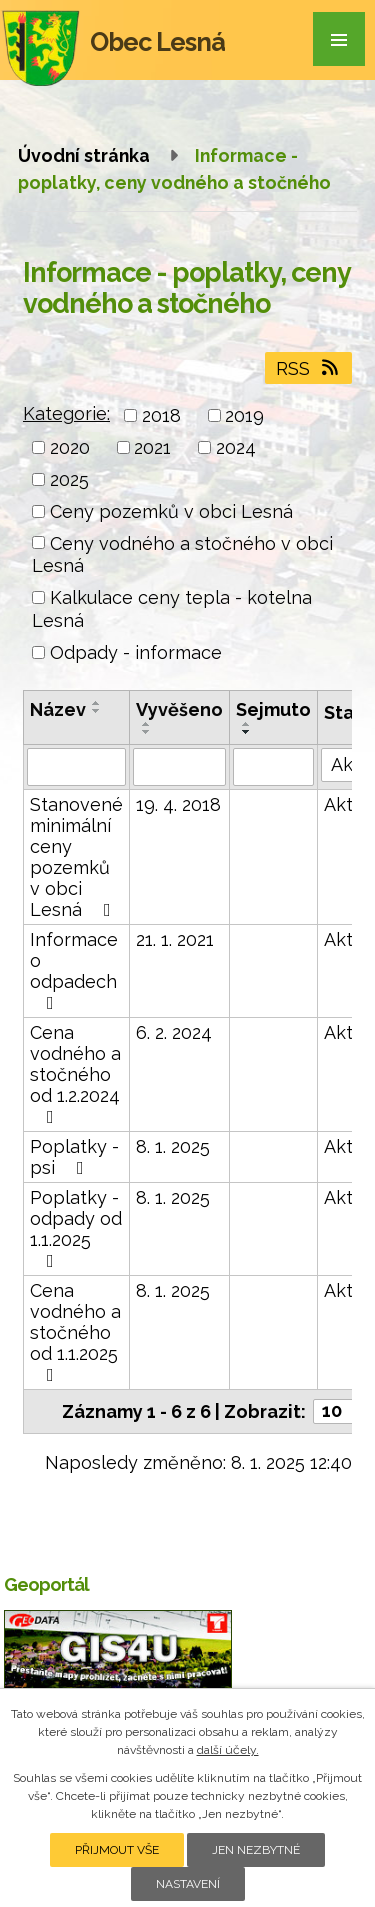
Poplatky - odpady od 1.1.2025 (76, 1228)
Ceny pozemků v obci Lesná (171, 511)
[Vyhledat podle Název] (76, 767)
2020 (70, 447)
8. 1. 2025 (173, 1146)
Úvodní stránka (84, 155)
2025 (69, 479)
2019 (244, 415)
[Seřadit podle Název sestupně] (97, 711)
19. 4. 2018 (178, 804)
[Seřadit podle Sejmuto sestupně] (247, 732)
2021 (152, 447)
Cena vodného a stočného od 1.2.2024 (75, 1074)
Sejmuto (273, 709)
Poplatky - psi (74, 1157)
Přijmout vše (117, 1850)
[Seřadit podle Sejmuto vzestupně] (247, 724)
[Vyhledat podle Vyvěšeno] (179, 767)
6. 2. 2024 (174, 1032)
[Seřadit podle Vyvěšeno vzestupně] (147, 724)
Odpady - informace (136, 652)
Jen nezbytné (256, 1850)
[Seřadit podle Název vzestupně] (97, 703)
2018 (161, 415)
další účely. (228, 1750)
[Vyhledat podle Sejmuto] (273, 767)
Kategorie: (66, 413)
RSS (309, 368)
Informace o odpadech (74, 970)
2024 (236, 447)
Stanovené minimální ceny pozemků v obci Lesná (76, 857)
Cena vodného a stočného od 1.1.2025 (75, 1332)
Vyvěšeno (179, 709)
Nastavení (188, 1884)
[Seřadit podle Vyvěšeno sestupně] (147, 732)
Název (58, 709)
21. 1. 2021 (175, 939)
